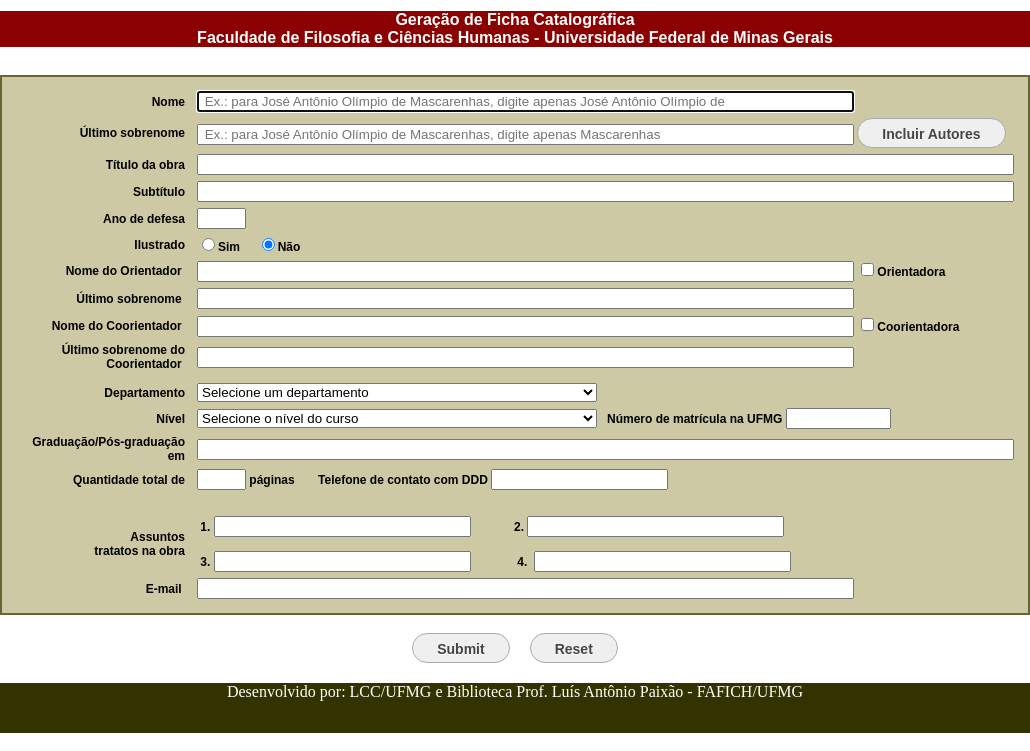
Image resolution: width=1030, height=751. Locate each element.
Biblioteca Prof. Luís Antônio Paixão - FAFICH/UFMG (624, 691)
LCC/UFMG (393, 691)
